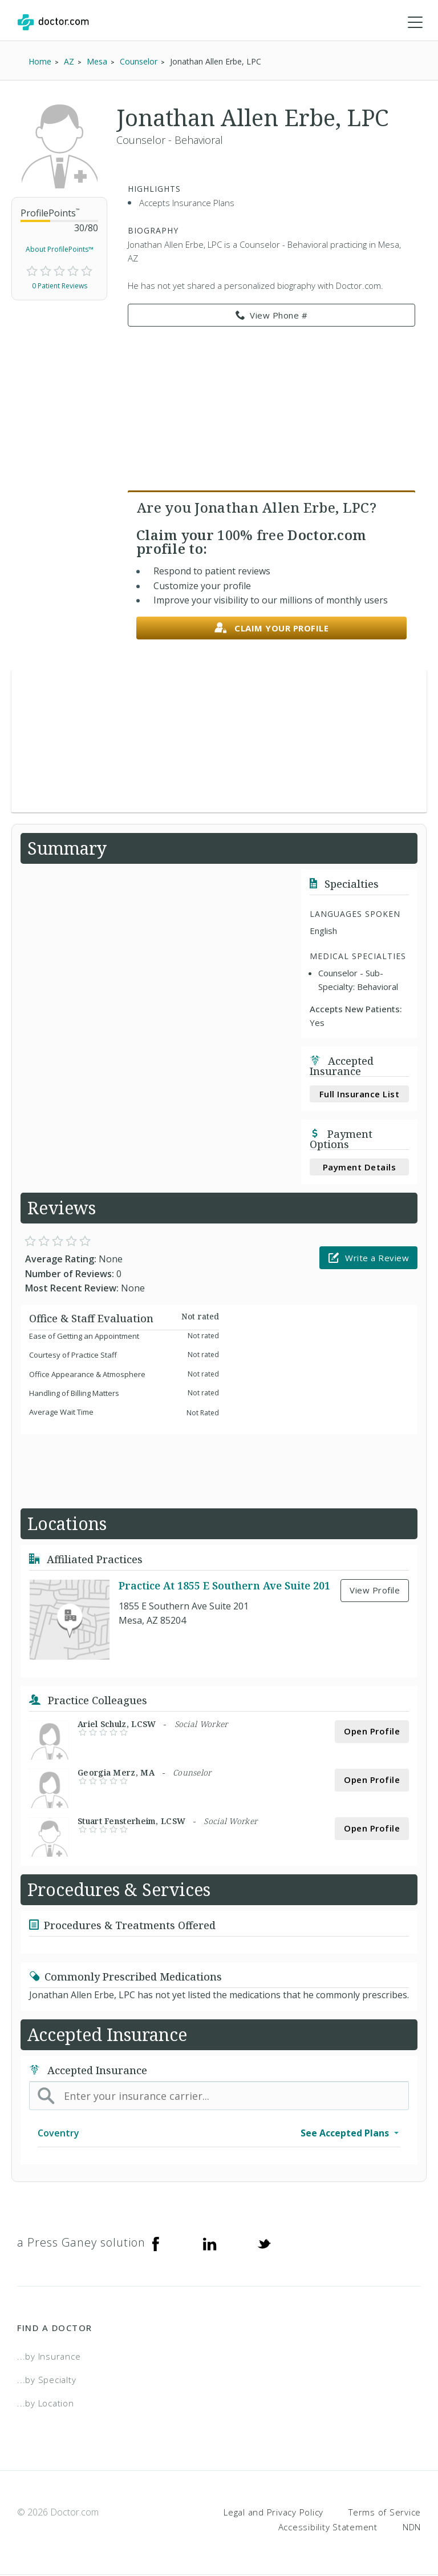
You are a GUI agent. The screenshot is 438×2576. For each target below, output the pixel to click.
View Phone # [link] (272, 316)
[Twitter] (264, 2244)
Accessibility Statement (328, 2527)
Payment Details (359, 1167)
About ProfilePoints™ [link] (60, 250)
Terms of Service (384, 2513)
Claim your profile (271, 629)
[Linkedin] (210, 2244)
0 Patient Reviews (59, 286)
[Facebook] (156, 2244)
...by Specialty (46, 2380)
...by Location (45, 2403)
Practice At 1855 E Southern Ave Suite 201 (224, 1586)
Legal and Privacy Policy (273, 2513)
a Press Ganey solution (81, 2243)
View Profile (375, 1591)
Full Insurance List (359, 1094)
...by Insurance (48, 2357)
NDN (412, 2527)
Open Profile (372, 1732)
